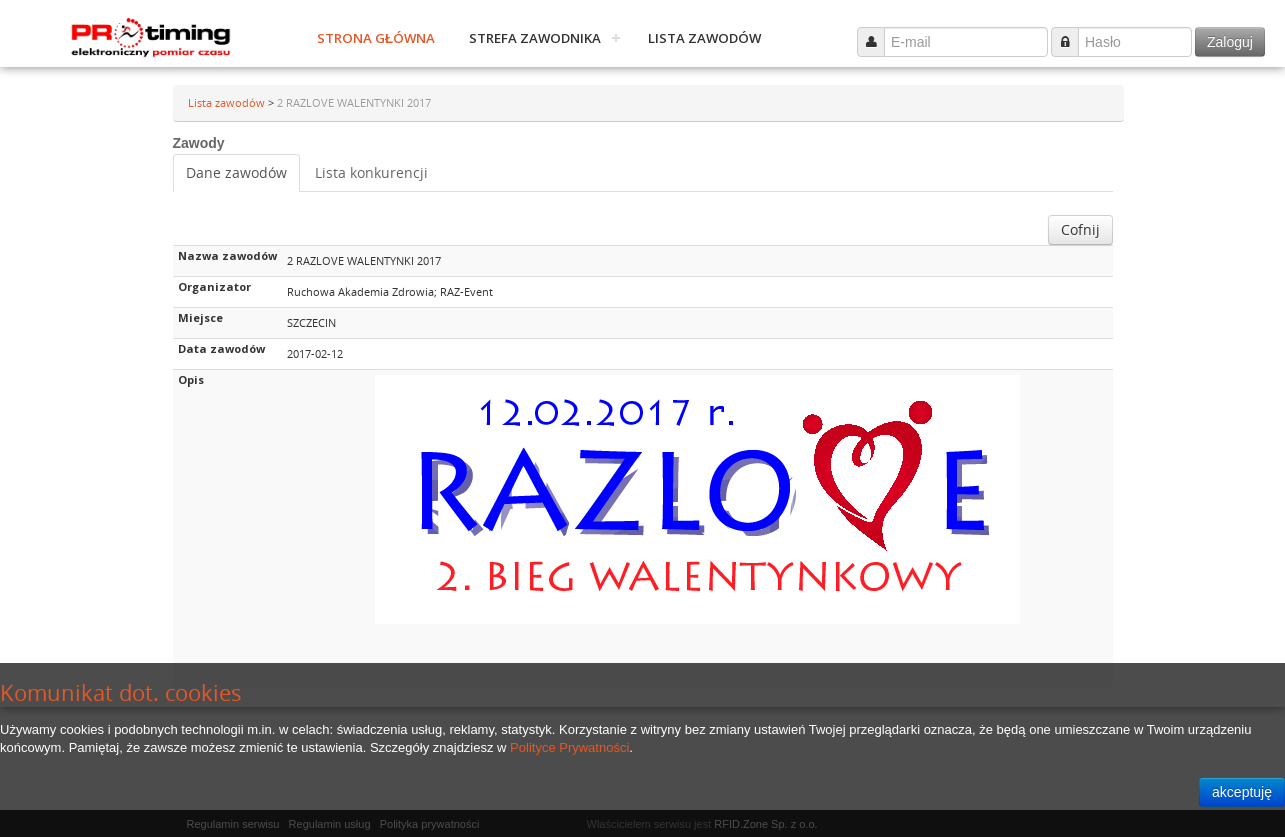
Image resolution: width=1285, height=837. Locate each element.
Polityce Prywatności (569, 747)
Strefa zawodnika (535, 38)
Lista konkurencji (371, 172)
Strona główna (376, 38)
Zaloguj (1230, 42)
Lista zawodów (704, 38)
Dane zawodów (236, 172)
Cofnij (1080, 229)
